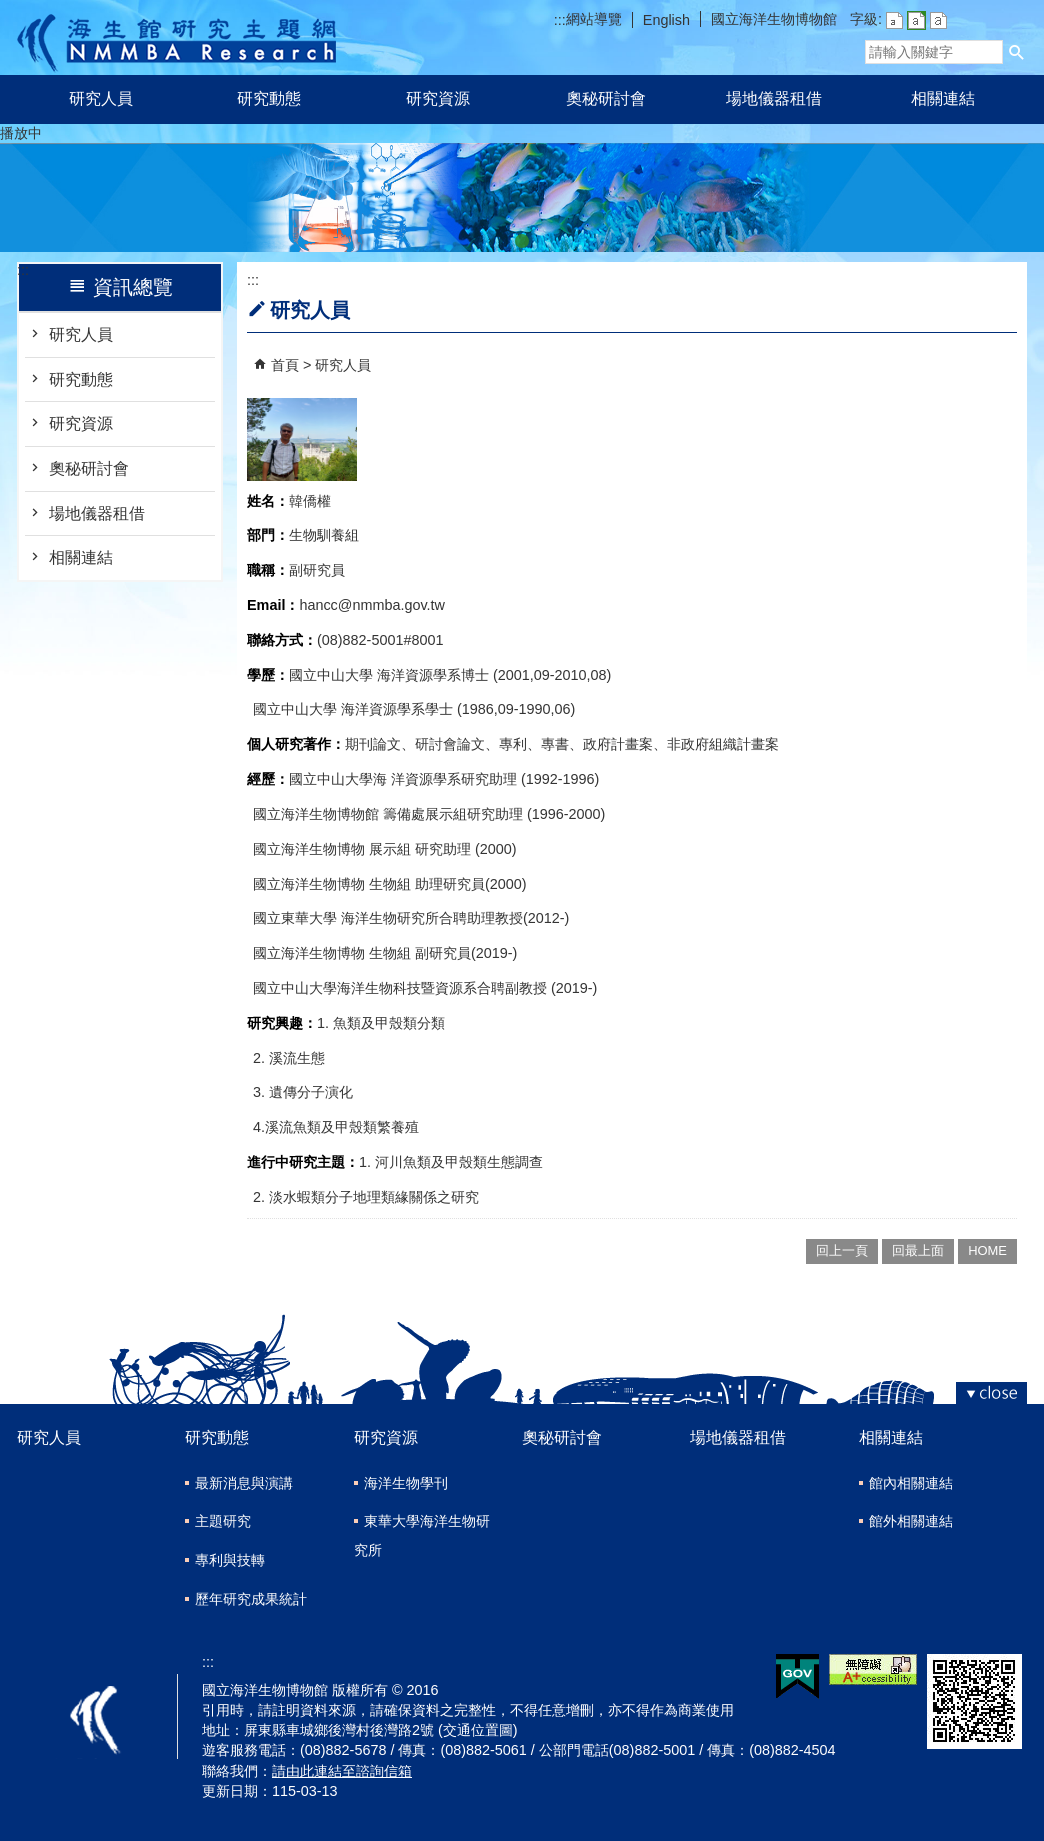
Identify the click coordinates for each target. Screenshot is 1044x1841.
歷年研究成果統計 (251, 1599)
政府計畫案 (618, 744)
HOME (987, 1250)
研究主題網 (176, 37)
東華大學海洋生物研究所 (422, 1535)
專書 (555, 744)
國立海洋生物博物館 (774, 19)
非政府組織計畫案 (723, 744)
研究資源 (438, 98)
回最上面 (918, 1250)
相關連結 (943, 98)
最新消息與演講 (244, 1483)
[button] (1017, 52)
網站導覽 (594, 19)
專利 (513, 744)
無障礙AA (873, 1669)
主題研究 (223, 1521)
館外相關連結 (911, 1521)
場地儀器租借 (774, 98)
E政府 (797, 1676)
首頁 (285, 365)
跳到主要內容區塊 (10, 10)
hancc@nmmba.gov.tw (372, 605)
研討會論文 (450, 744)
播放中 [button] (21, 133)
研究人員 (101, 98)
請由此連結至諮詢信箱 (342, 1771)
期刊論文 (373, 744)
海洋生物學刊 (406, 1483)
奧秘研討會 (606, 98)
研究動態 (269, 98)
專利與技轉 (230, 1560)
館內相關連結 (911, 1483)
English (666, 20)
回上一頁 (842, 1250)
